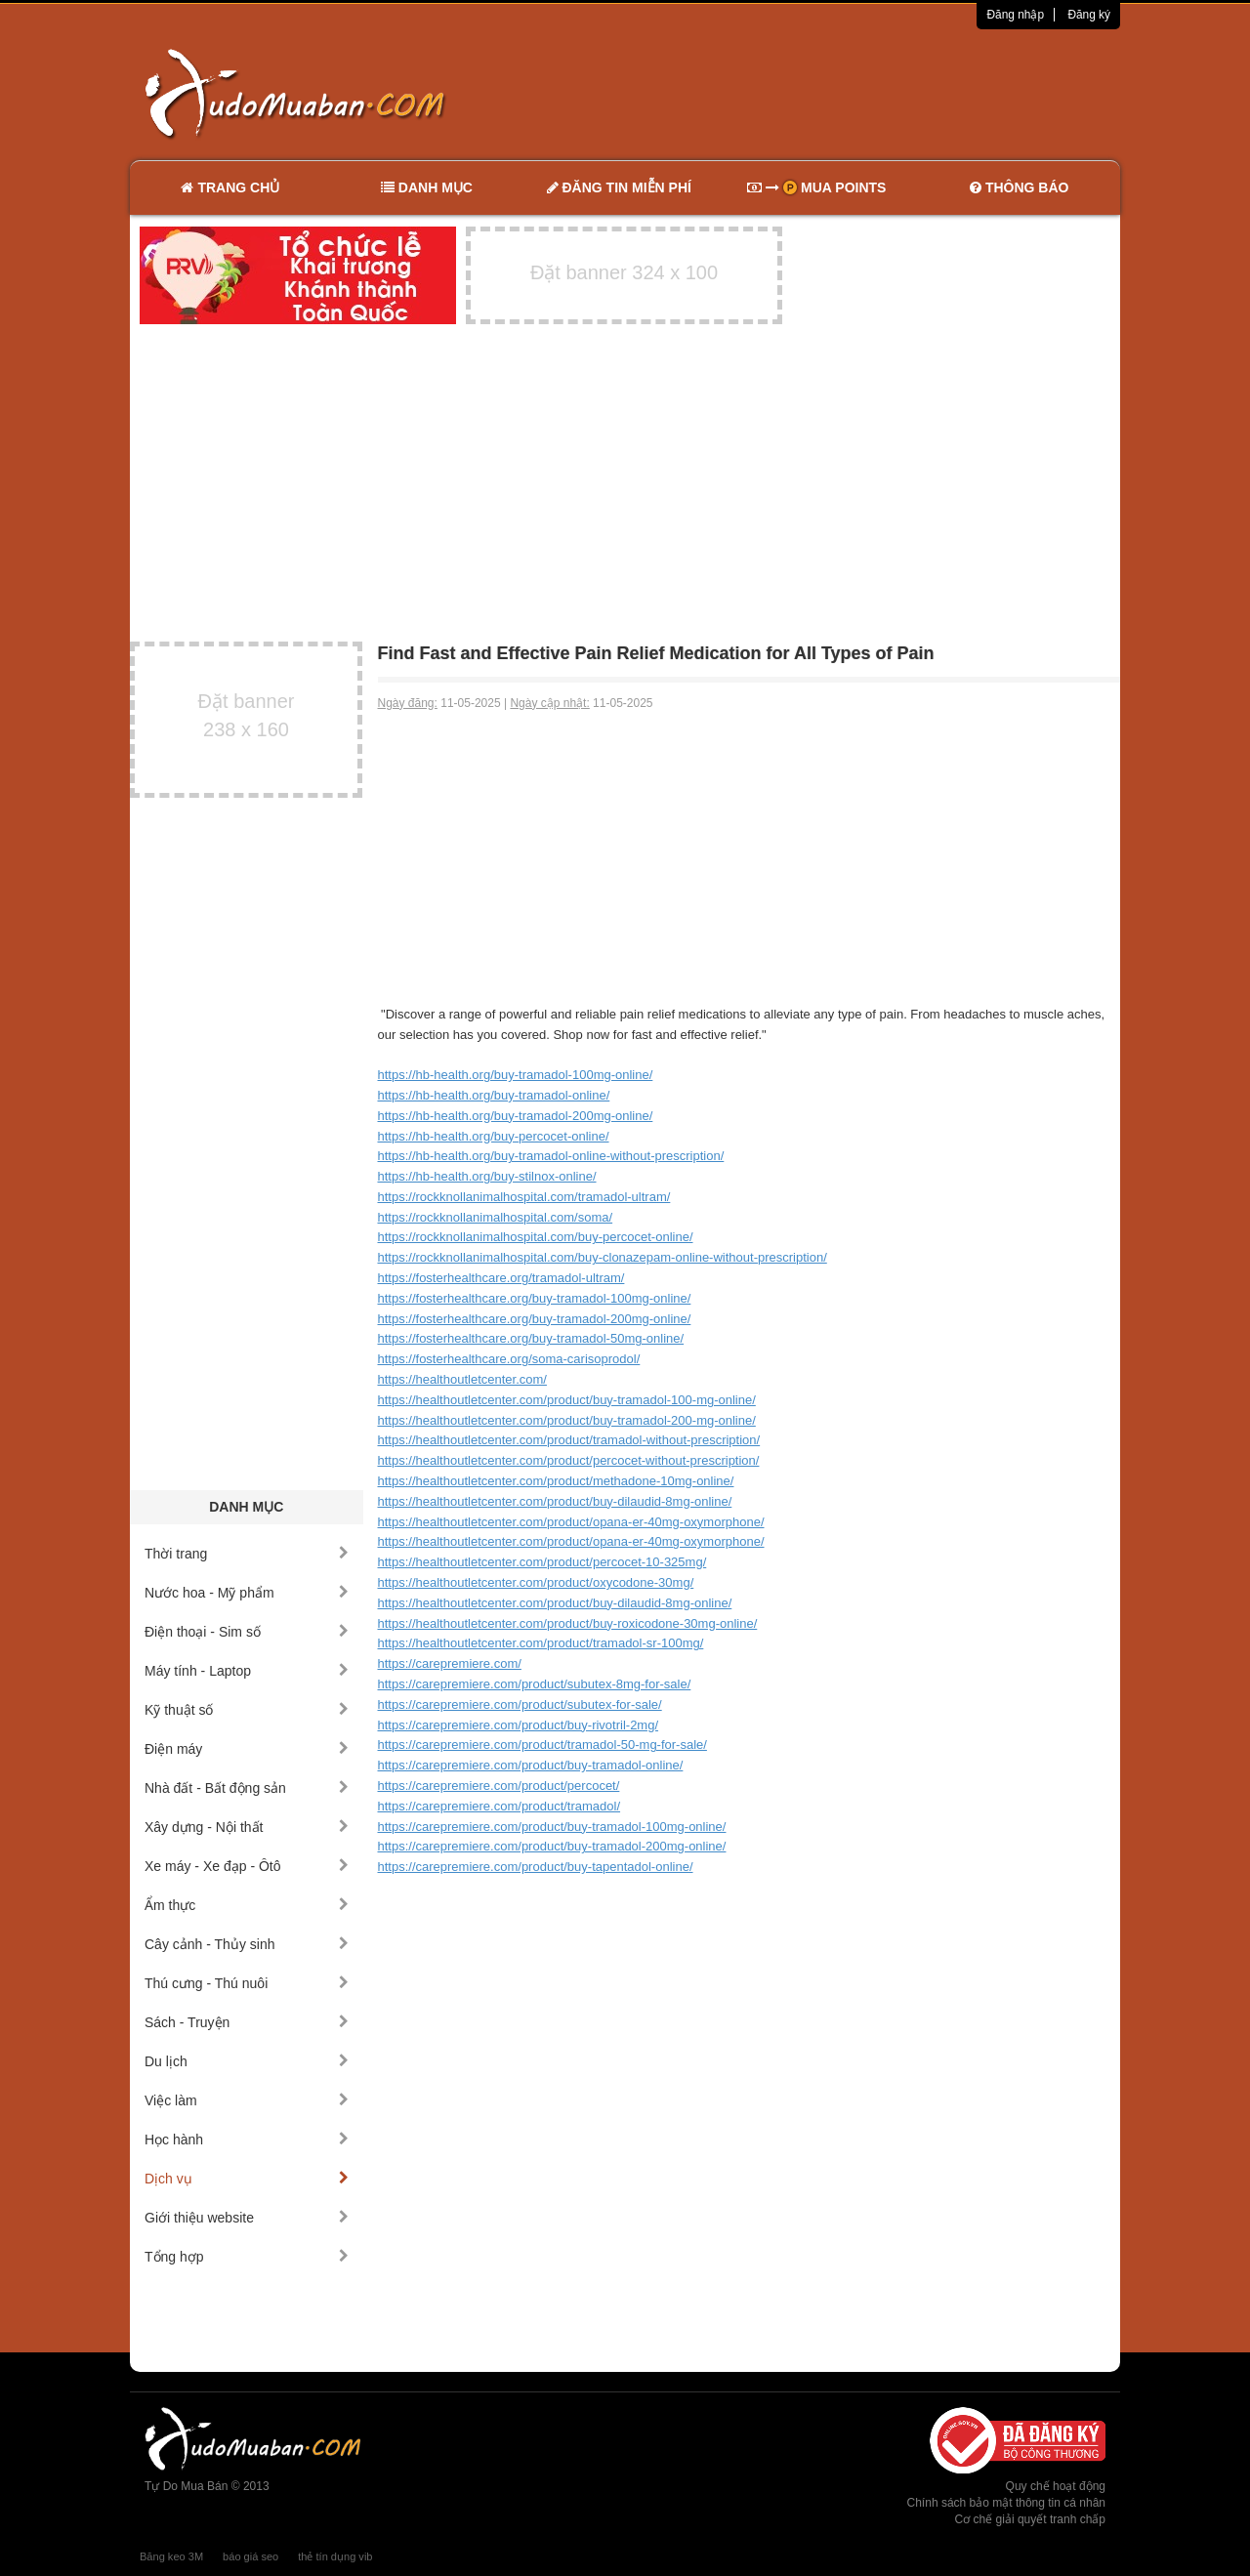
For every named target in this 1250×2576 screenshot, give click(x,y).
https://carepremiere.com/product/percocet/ (499, 1785)
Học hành (247, 2139)
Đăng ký (1088, 14)
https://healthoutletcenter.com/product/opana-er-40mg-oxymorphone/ (571, 1522)
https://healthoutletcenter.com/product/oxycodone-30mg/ (536, 1582)
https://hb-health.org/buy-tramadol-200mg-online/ (515, 1115)
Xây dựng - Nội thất (247, 1827)
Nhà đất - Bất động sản (247, 1788)
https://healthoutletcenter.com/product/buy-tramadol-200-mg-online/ (567, 1420)
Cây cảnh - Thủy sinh (247, 1944)
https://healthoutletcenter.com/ (462, 1379)
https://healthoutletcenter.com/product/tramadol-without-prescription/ (569, 1440)
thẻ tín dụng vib (335, 2556)
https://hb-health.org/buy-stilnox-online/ (487, 1176)
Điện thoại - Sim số (247, 1632)
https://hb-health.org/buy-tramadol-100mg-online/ (515, 1074)
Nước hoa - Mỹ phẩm (247, 1592)
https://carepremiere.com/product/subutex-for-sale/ (520, 1704)
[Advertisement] (831, 92)
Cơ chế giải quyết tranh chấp (1030, 2519)
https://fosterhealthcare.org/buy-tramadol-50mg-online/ (531, 1338)
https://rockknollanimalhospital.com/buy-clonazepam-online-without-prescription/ (602, 1257)
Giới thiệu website (247, 2217)
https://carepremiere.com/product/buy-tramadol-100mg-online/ (552, 1826)
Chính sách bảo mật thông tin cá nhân (1006, 2503)
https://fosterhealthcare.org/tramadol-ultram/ (501, 1277)
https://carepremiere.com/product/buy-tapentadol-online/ (535, 1866)
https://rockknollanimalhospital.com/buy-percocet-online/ (535, 1236)
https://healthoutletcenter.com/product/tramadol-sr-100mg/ (541, 1643)
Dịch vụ (247, 2178)
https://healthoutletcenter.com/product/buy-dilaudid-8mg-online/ (555, 1501)
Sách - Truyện (247, 2022)
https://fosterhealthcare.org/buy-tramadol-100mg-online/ (534, 1298)
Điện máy (247, 1749)
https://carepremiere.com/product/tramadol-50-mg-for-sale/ (542, 1744)
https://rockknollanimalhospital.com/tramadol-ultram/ (524, 1196)
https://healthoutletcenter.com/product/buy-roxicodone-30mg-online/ (568, 1623)
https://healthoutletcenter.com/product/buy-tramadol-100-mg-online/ (567, 1399)
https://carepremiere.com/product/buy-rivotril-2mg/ (518, 1725)
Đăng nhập (1015, 14)
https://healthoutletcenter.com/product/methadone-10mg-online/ (556, 1481)
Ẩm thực (247, 1905)
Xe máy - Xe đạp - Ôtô (247, 1866)
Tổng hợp (247, 2256)
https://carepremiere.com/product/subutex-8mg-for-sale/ (534, 1684)
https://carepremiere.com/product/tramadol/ (499, 1806)
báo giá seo (250, 2556)
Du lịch (247, 2061)
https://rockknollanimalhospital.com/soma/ (495, 1217)
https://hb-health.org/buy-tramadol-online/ (494, 1095)
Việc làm (247, 2100)
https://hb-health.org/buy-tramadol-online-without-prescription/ (551, 1155)
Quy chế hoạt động (1055, 2486)
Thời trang (247, 1553)
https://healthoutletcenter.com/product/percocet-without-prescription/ (569, 1460)
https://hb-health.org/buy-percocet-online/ (493, 1136)
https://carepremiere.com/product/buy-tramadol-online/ (531, 1765)
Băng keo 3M (171, 2556)
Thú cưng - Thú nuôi (247, 1983)
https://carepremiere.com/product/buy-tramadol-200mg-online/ (552, 1846)
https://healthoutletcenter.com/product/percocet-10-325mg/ (542, 1562)
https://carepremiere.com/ (449, 1663)
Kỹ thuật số (247, 1710)
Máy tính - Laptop (247, 1671)
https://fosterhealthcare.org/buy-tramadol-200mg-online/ (534, 1318)
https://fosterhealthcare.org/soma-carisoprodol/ (509, 1358)
